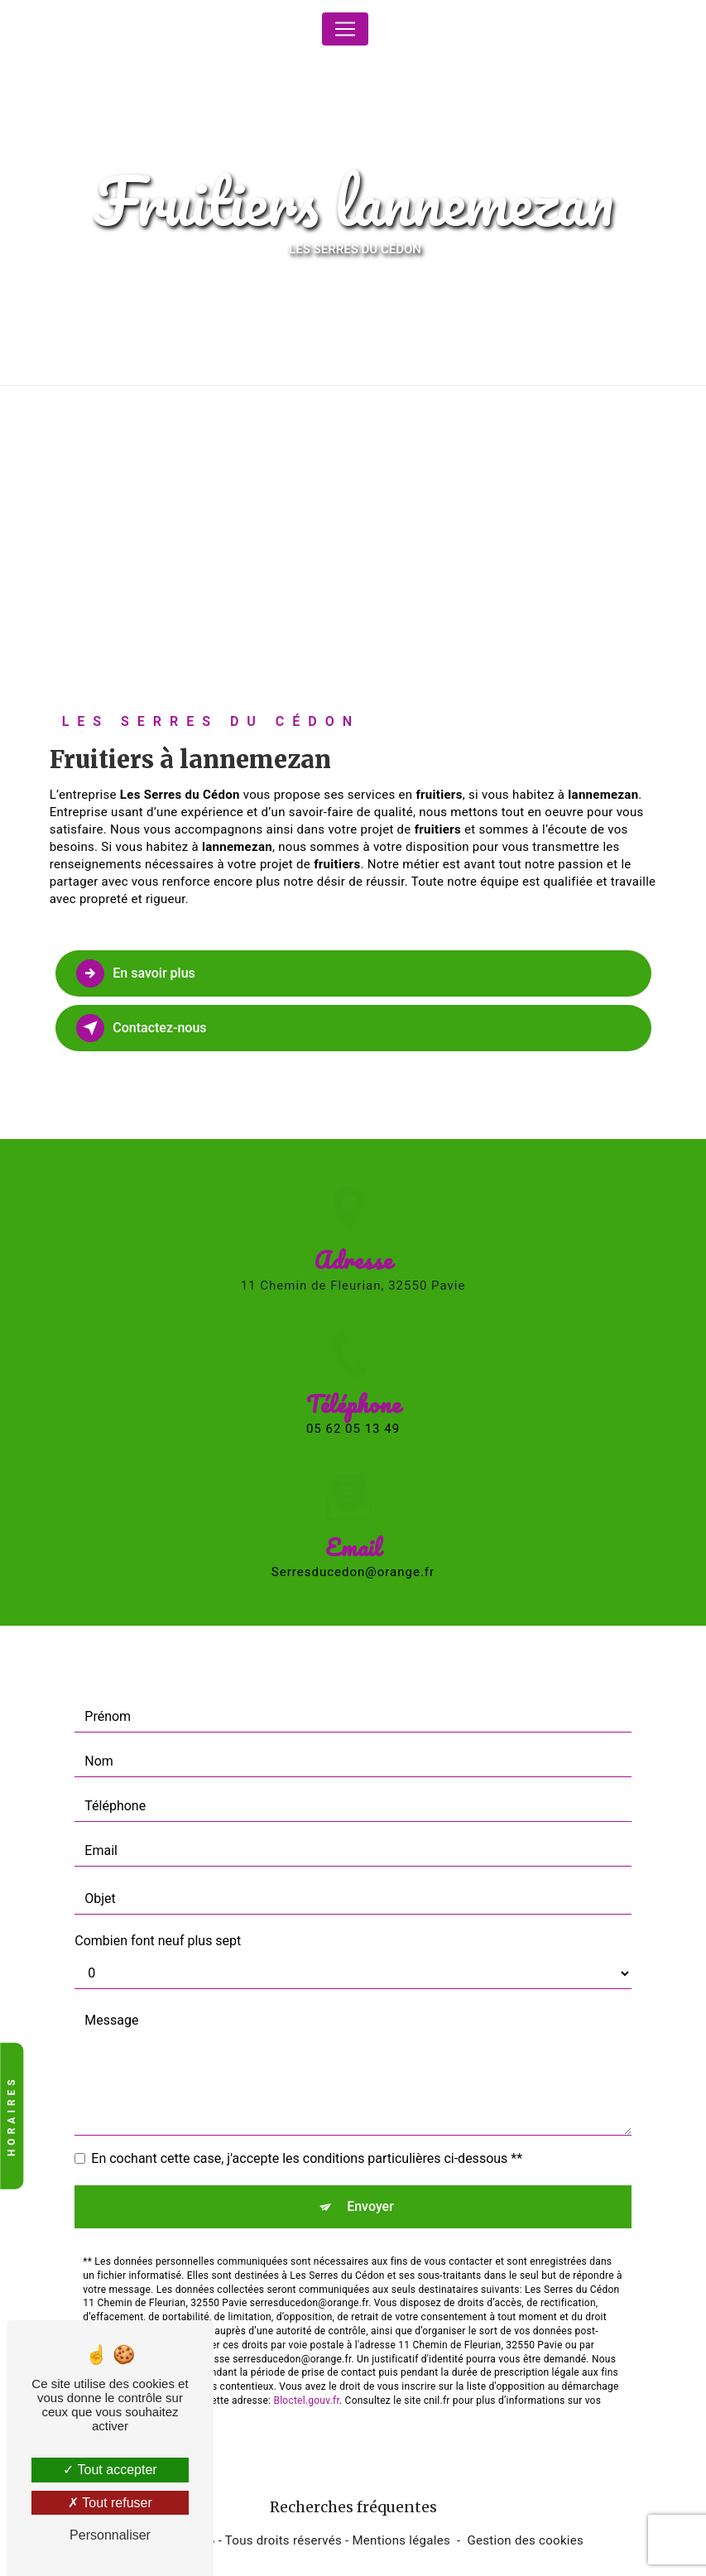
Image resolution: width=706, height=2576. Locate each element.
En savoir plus (136, 973)
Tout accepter (109, 2470)
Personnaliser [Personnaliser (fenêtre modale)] (110, 2535)
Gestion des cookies (526, 2540)
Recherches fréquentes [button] (353, 2507)
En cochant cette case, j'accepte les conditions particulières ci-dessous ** (306, 2123)
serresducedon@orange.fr (353, 1537)
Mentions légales (401, 2540)
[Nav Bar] (345, 29)
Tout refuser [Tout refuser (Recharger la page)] (110, 2503)
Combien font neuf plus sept (157, 1905)
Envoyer (370, 2171)
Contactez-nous (142, 1028)
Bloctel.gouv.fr (306, 2365)
